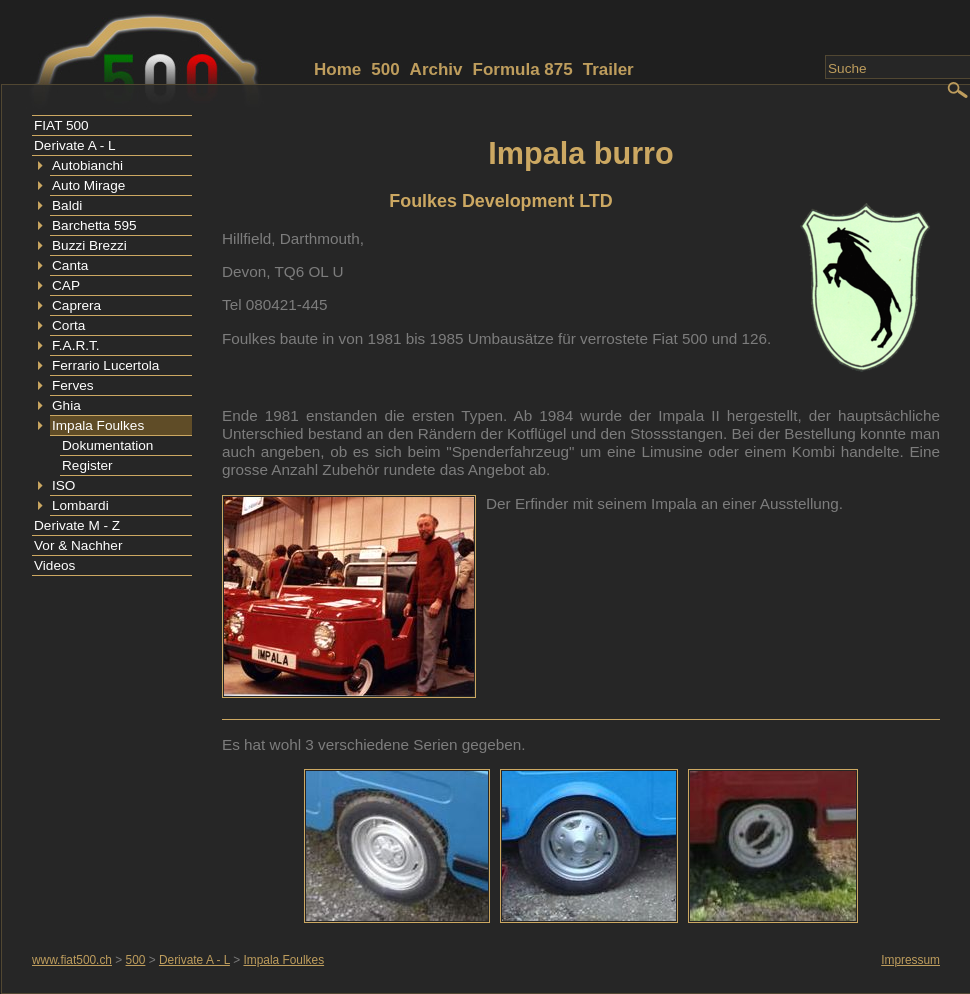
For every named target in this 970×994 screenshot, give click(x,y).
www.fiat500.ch (72, 960)
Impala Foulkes (98, 425)
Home (337, 69)
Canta (70, 265)
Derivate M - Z (77, 525)
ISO (63, 485)
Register (87, 465)
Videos (54, 565)
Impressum (910, 960)
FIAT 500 (61, 125)
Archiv (436, 69)
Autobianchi (87, 165)
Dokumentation (107, 445)
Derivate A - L (75, 145)
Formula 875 (523, 69)
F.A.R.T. (76, 345)
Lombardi (80, 505)
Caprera (76, 305)
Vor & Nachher (78, 545)
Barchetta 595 (94, 225)
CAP (66, 285)
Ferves (73, 385)
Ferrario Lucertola (105, 365)
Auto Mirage (88, 185)
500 (385, 69)
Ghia (66, 405)
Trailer (608, 69)
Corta (68, 325)
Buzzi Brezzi (89, 245)
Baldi (67, 205)
